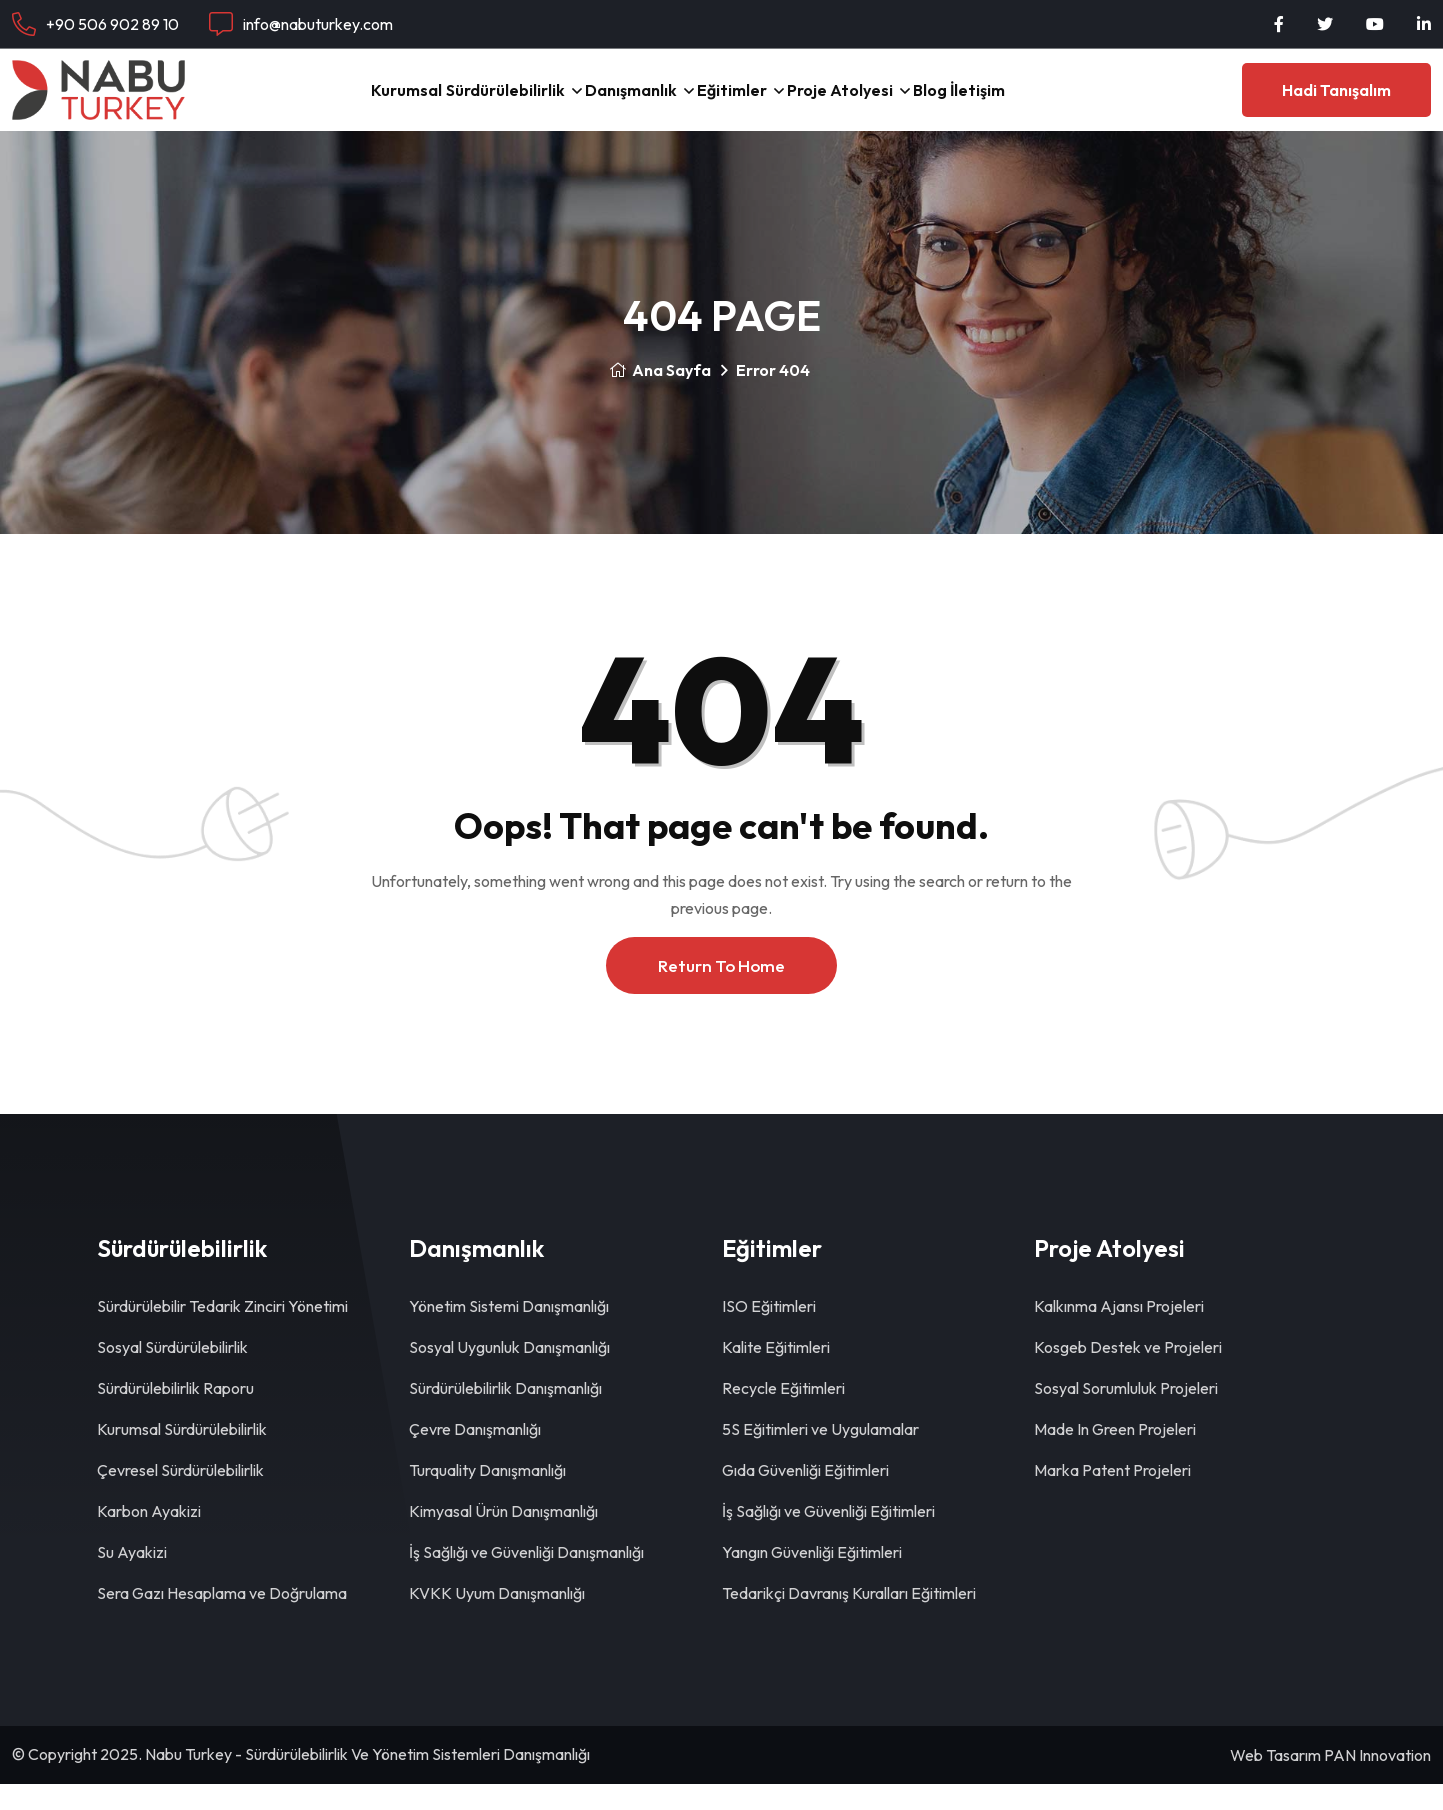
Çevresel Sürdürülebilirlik (180, 1496)
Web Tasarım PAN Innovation (1330, 1781)
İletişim (1073, 102)
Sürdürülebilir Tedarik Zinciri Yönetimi (222, 1332)
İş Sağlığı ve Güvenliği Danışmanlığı (526, 1578)
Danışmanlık (598, 102)
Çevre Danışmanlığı (475, 1455)
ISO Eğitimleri (769, 1332)
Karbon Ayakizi (149, 1537)
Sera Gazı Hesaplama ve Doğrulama (222, 1619)
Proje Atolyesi (873, 102)
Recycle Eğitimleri (783, 1414)
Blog (994, 102)
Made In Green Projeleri (1115, 1455)
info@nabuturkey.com (318, 24)
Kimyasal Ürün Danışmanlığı (503, 1537)
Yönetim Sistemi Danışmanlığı (509, 1332)
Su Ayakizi (132, 1578)
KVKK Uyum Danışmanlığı (497, 1619)
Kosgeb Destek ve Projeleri (1128, 1373)
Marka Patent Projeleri (1112, 1496)
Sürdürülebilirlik (439, 102)
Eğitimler (733, 102)
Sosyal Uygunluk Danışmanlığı (509, 1373)
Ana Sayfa (660, 396)
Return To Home (721, 991)
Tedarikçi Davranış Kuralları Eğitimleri (849, 1619)
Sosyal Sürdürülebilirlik (172, 1373)
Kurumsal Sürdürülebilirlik (182, 1455)
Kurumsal (310, 102)
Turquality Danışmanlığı (487, 1496)
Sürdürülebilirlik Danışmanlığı (505, 1414)
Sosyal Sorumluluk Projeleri (1126, 1414)
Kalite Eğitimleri (776, 1373)
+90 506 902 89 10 (112, 24)
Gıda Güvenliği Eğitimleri (805, 1496)
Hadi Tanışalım (1336, 103)
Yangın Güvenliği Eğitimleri (812, 1578)
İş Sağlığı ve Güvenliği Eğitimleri (828, 1537)
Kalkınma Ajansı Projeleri (1119, 1332)
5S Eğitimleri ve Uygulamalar (820, 1455)
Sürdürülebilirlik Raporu (175, 1414)
